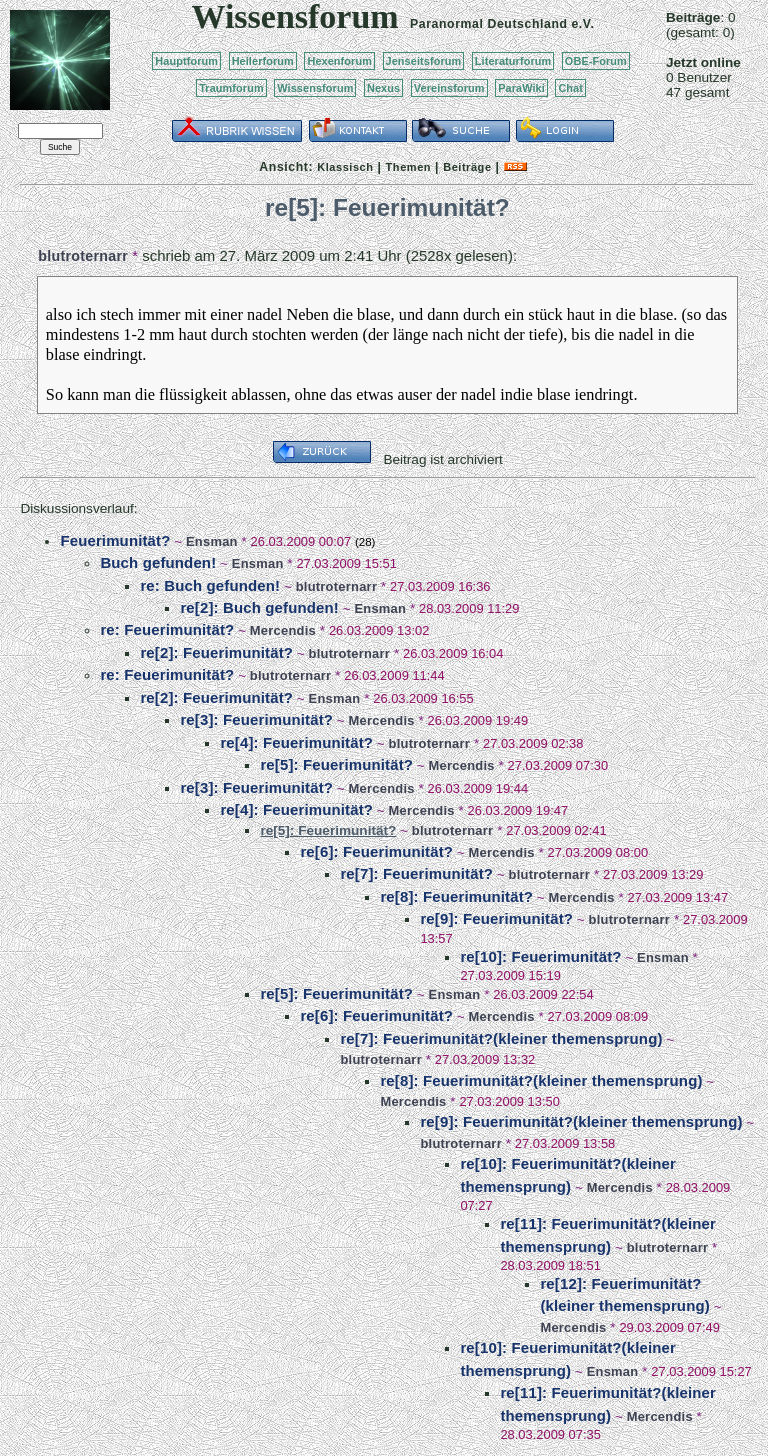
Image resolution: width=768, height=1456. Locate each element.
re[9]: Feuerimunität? (496, 918)
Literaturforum (513, 61)
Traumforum (231, 88)
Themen (408, 167)
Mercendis (283, 630)
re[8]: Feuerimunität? (456, 896)
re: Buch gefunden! (210, 585)
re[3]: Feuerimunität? (256, 719)
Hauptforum (186, 61)
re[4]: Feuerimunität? (296, 742)
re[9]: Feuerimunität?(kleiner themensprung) (581, 1121)
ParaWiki (521, 88)
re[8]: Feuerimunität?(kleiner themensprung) (541, 1080)
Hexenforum (339, 61)
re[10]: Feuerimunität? (540, 956)
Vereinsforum (449, 88)
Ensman (212, 541)
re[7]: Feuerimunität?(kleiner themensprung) (501, 1038)
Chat (570, 88)
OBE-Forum (596, 61)
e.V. (582, 24)
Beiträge (467, 167)
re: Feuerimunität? (167, 629)
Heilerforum (263, 61)
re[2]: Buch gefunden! (259, 607)
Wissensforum (315, 88)
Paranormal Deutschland (489, 24)
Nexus (383, 88)
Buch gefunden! (158, 562)
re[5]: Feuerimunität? (336, 764)
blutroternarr (83, 256)
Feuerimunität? (115, 540)
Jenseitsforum (424, 61)
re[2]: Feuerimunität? (216, 652)
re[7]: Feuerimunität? (416, 873)
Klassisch (345, 167)
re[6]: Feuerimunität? (376, 851)
